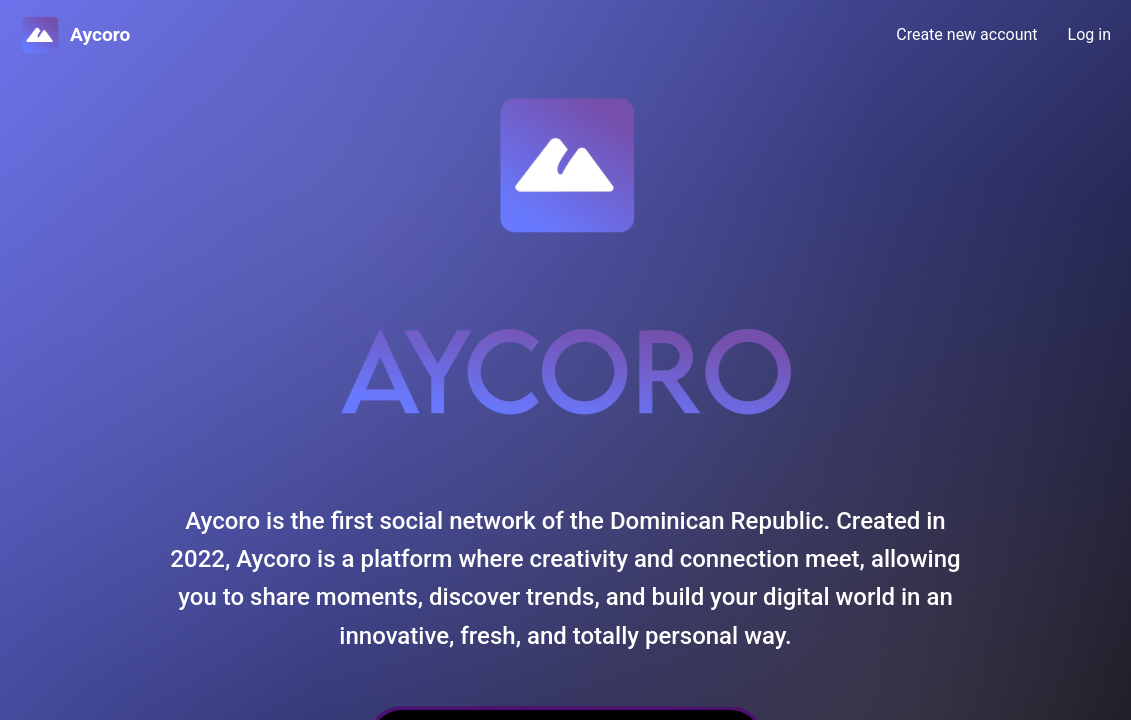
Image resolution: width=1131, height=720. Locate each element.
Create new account (966, 34)
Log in (1089, 34)
